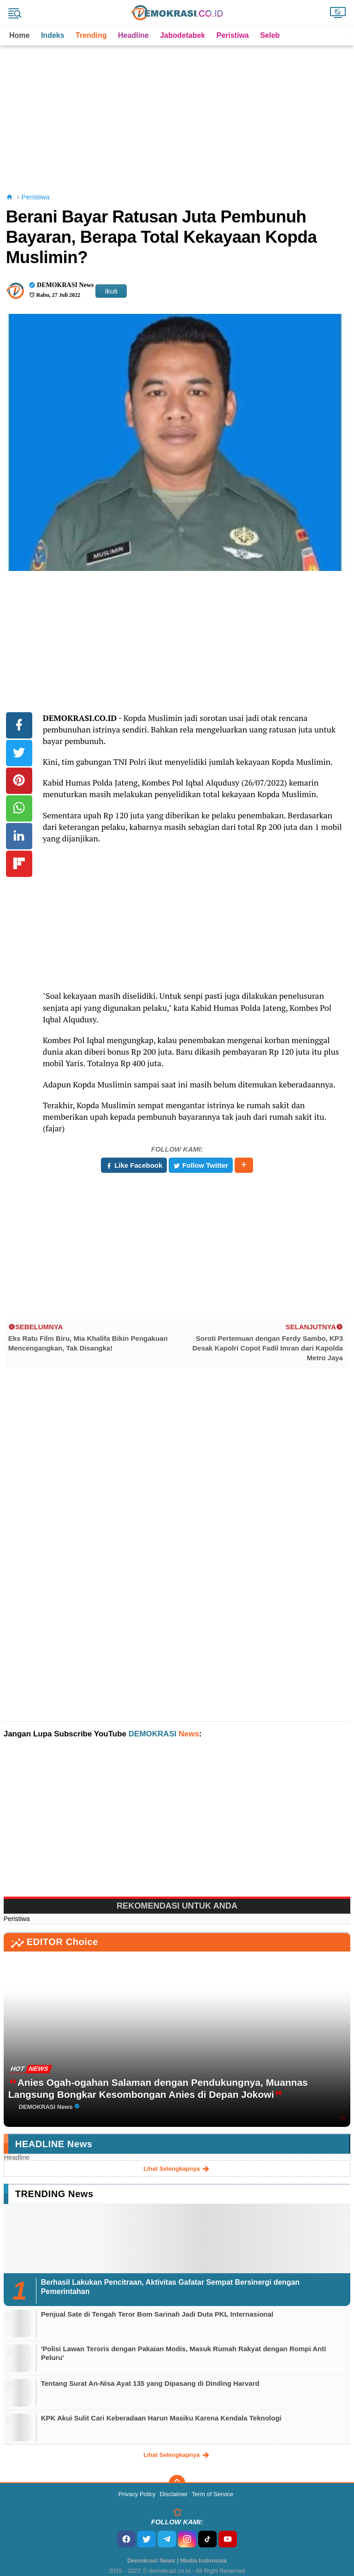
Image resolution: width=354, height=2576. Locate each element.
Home (19, 35)
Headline (133, 35)
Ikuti (111, 291)
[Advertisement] (179, 110)
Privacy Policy (137, 2494)
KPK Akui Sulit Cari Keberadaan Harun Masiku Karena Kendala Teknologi (161, 2418)
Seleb (270, 35)
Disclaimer (173, 2494)
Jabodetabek (182, 35)
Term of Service (212, 2494)
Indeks (53, 35)
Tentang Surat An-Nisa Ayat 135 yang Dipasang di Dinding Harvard (150, 2383)
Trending (91, 35)
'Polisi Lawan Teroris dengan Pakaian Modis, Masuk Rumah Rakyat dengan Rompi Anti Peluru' (183, 2353)
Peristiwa (232, 35)
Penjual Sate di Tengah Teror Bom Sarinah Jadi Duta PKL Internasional (157, 2314)
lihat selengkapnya (177, 2169)
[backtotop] (177, 2483)
